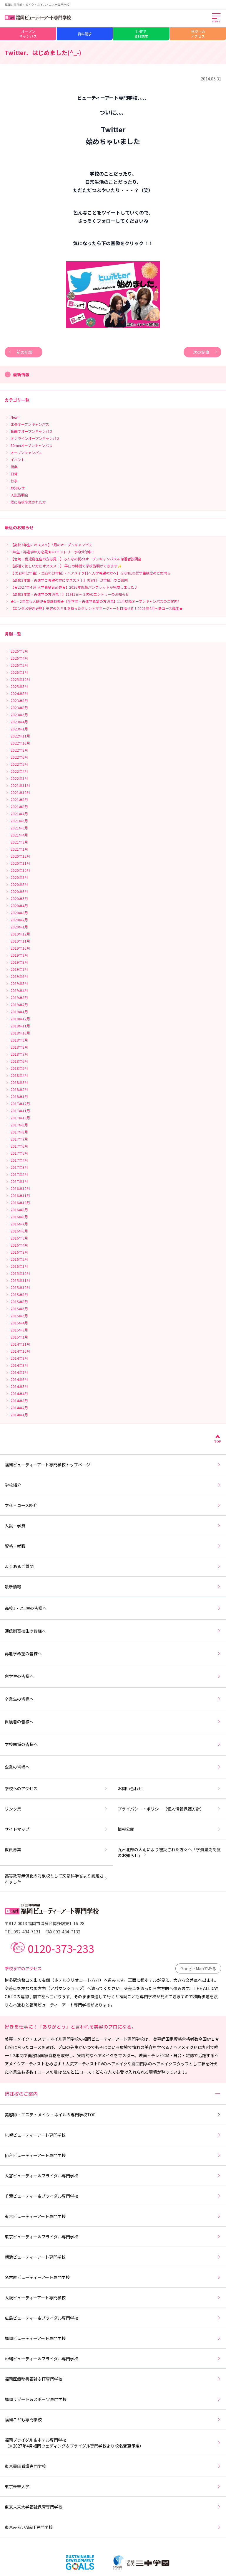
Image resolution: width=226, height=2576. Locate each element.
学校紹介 (113, 1485)
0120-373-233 (61, 1948)
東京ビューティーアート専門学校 (113, 2216)
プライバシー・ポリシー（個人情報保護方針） (169, 1809)
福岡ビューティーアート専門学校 (113, 2039)
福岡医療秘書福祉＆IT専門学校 (113, 2379)
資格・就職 (113, 1546)
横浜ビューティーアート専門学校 (113, 2257)
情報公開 (169, 1829)
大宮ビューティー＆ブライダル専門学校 (113, 2176)
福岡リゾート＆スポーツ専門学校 (113, 2399)
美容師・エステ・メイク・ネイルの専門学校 (113, 2115)
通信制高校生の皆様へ (113, 1631)
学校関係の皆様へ (113, 1744)
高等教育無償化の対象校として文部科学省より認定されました (56, 1878)
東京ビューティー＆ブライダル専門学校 (113, 2237)
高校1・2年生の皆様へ (113, 1608)
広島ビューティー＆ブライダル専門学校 (113, 2318)
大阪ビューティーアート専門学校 (113, 2298)
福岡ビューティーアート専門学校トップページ (113, 1465)
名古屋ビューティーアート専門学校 (113, 2277)
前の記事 (20, 352)
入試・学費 (113, 1526)
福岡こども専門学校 (113, 2419)
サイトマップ (56, 1829)
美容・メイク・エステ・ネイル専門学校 (42, 2039)
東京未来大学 (113, 2486)
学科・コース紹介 (113, 1505)
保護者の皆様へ (113, 1722)
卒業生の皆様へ (113, 1699)
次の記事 (206, 352)
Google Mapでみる (198, 1968)
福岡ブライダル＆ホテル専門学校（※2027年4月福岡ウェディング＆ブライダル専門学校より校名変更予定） (113, 2443)
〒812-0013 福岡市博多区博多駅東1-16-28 (44, 1923)
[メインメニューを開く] (216, 18)
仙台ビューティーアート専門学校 (113, 2155)
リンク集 (56, 1809)
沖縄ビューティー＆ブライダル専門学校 (113, 2359)
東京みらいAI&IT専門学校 (113, 2527)
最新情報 (113, 1587)
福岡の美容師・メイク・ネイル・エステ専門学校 (37, 4)
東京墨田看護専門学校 (113, 2466)
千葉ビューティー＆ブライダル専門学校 (113, 2196)
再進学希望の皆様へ (113, 1653)
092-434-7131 (27, 1932)
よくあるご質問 (113, 1566)
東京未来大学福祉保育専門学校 (113, 2507)
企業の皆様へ (113, 1767)
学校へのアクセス (198, 34)
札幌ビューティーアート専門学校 (113, 2135)
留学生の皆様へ (113, 1676)
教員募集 (56, 1849)
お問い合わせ (169, 1788)
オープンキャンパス (28, 34)
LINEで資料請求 (141, 34)
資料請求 (85, 33)
